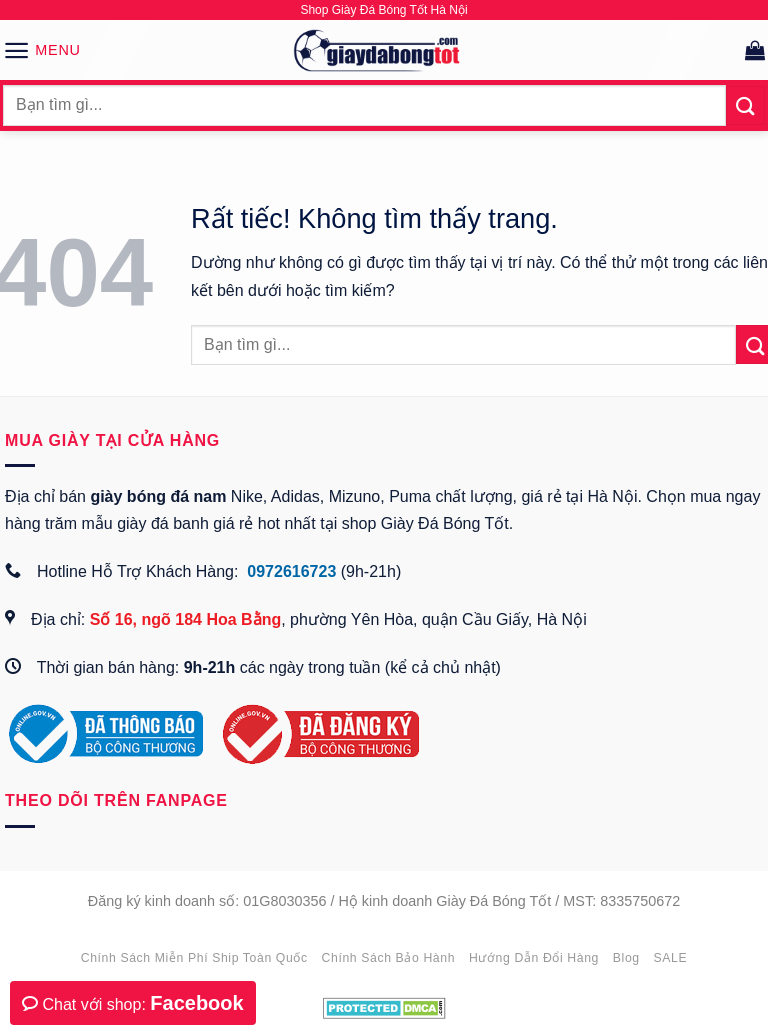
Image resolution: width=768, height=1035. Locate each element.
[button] (42, 50)
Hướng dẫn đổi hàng (534, 958)
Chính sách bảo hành (389, 958)
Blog (626, 958)
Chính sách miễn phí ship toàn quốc (194, 958)
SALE (671, 958)
